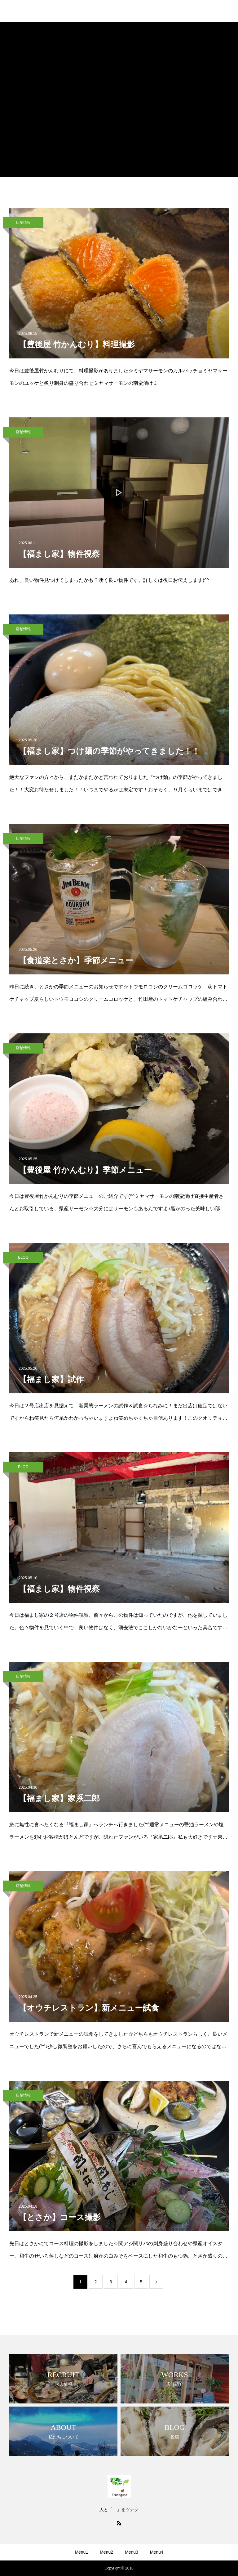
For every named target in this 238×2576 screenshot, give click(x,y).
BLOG (23, 1257)
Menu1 (81, 2552)
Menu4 (156, 2552)
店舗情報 (23, 222)
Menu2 (106, 2552)
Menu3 (131, 2552)
